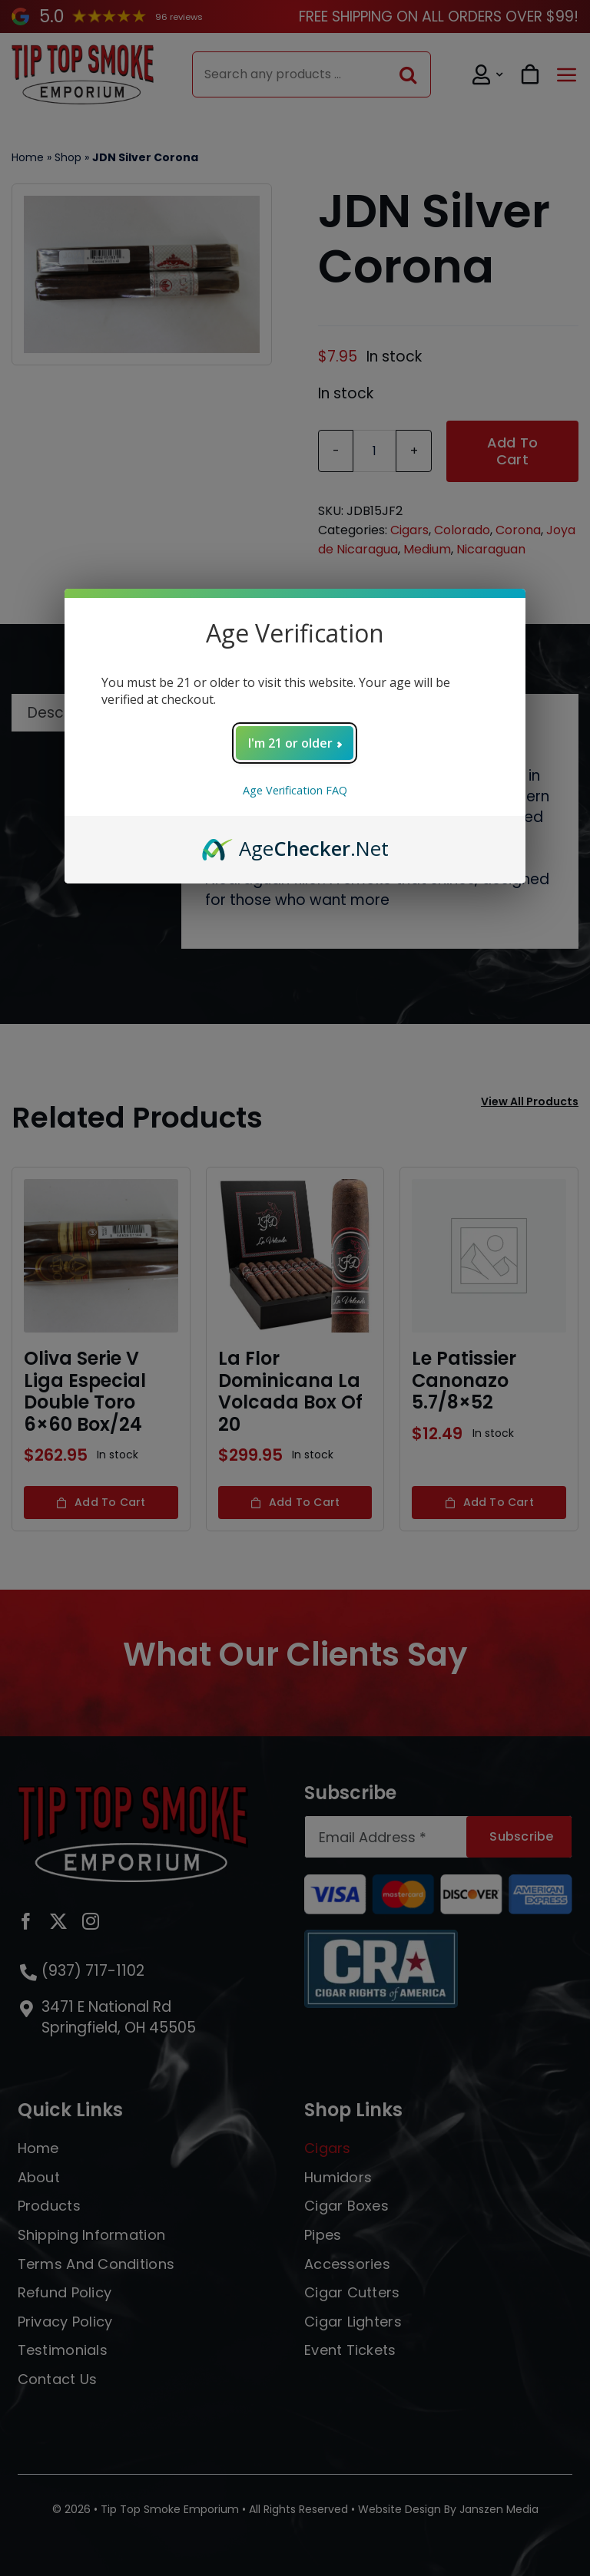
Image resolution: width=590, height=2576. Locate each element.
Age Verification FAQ (295, 790)
